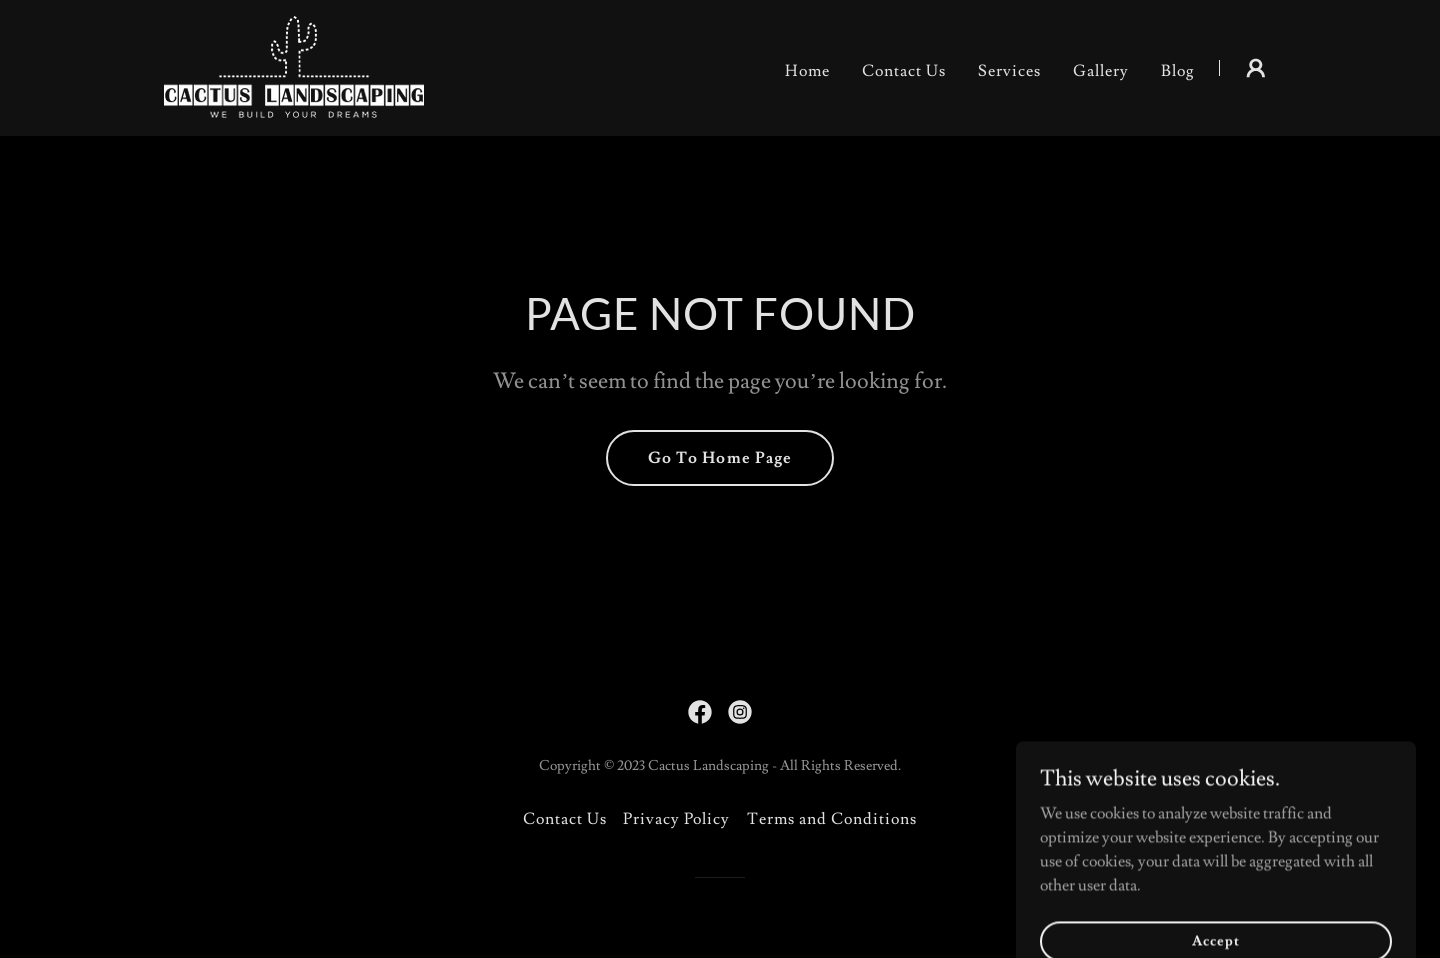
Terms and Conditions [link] (832, 819)
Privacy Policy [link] (676, 819)
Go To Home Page (719, 458)
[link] (294, 64)
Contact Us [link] (904, 71)
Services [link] (1009, 71)
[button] (1256, 68)
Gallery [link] (1101, 71)
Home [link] (807, 71)
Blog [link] (1178, 71)
